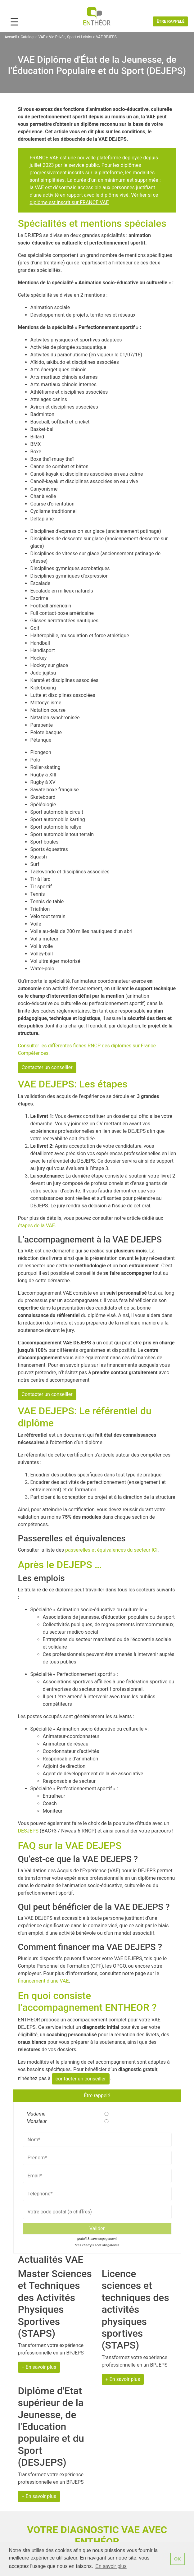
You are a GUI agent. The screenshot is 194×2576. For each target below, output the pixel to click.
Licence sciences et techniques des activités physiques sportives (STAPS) (135, 2309)
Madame (34, 2114)
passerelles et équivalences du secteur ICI (111, 1550)
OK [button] (177, 2558)
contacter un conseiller (81, 2079)
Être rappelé (170, 21)
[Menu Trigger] (14, 21)
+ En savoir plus (39, 2367)
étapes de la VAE (36, 1226)
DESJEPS (28, 1831)
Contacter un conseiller (47, 1067)
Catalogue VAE (32, 37)
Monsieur (34, 2121)
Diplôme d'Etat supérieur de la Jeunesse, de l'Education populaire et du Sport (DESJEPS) (51, 2426)
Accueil (11, 37)
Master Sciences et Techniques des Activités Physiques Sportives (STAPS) (55, 2303)
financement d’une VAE (43, 1981)
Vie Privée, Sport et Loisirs (70, 37)
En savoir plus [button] (111, 2566)
